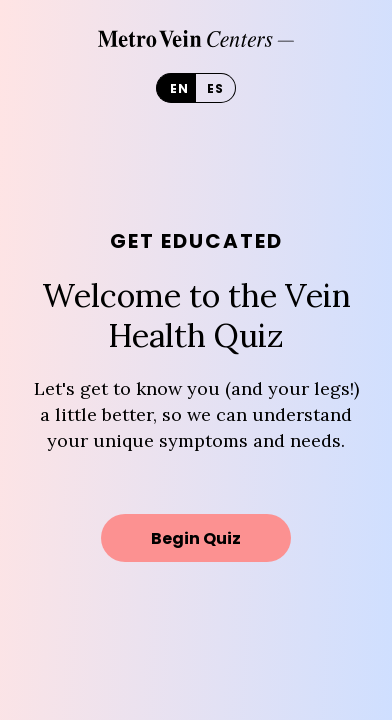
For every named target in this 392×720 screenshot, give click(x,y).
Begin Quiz (196, 538)
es (215, 88)
